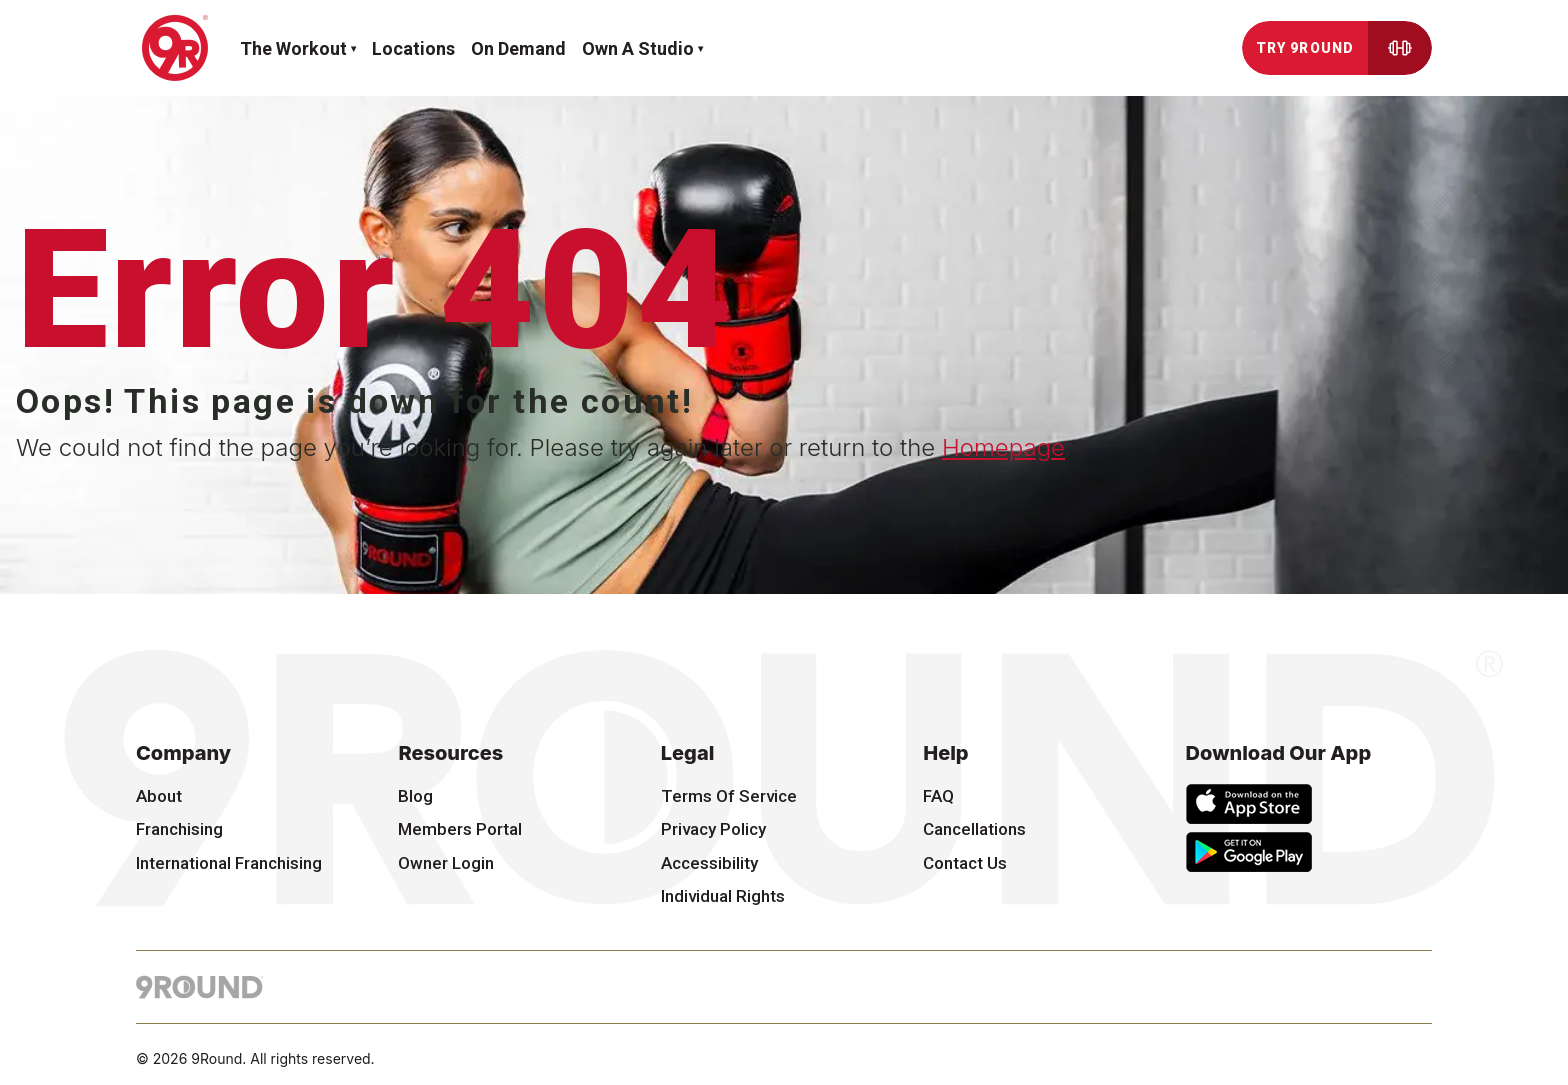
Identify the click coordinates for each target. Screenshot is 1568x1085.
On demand (518, 48)
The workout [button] (293, 48)
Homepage (1003, 447)
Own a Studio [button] (638, 48)
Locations (413, 48)
